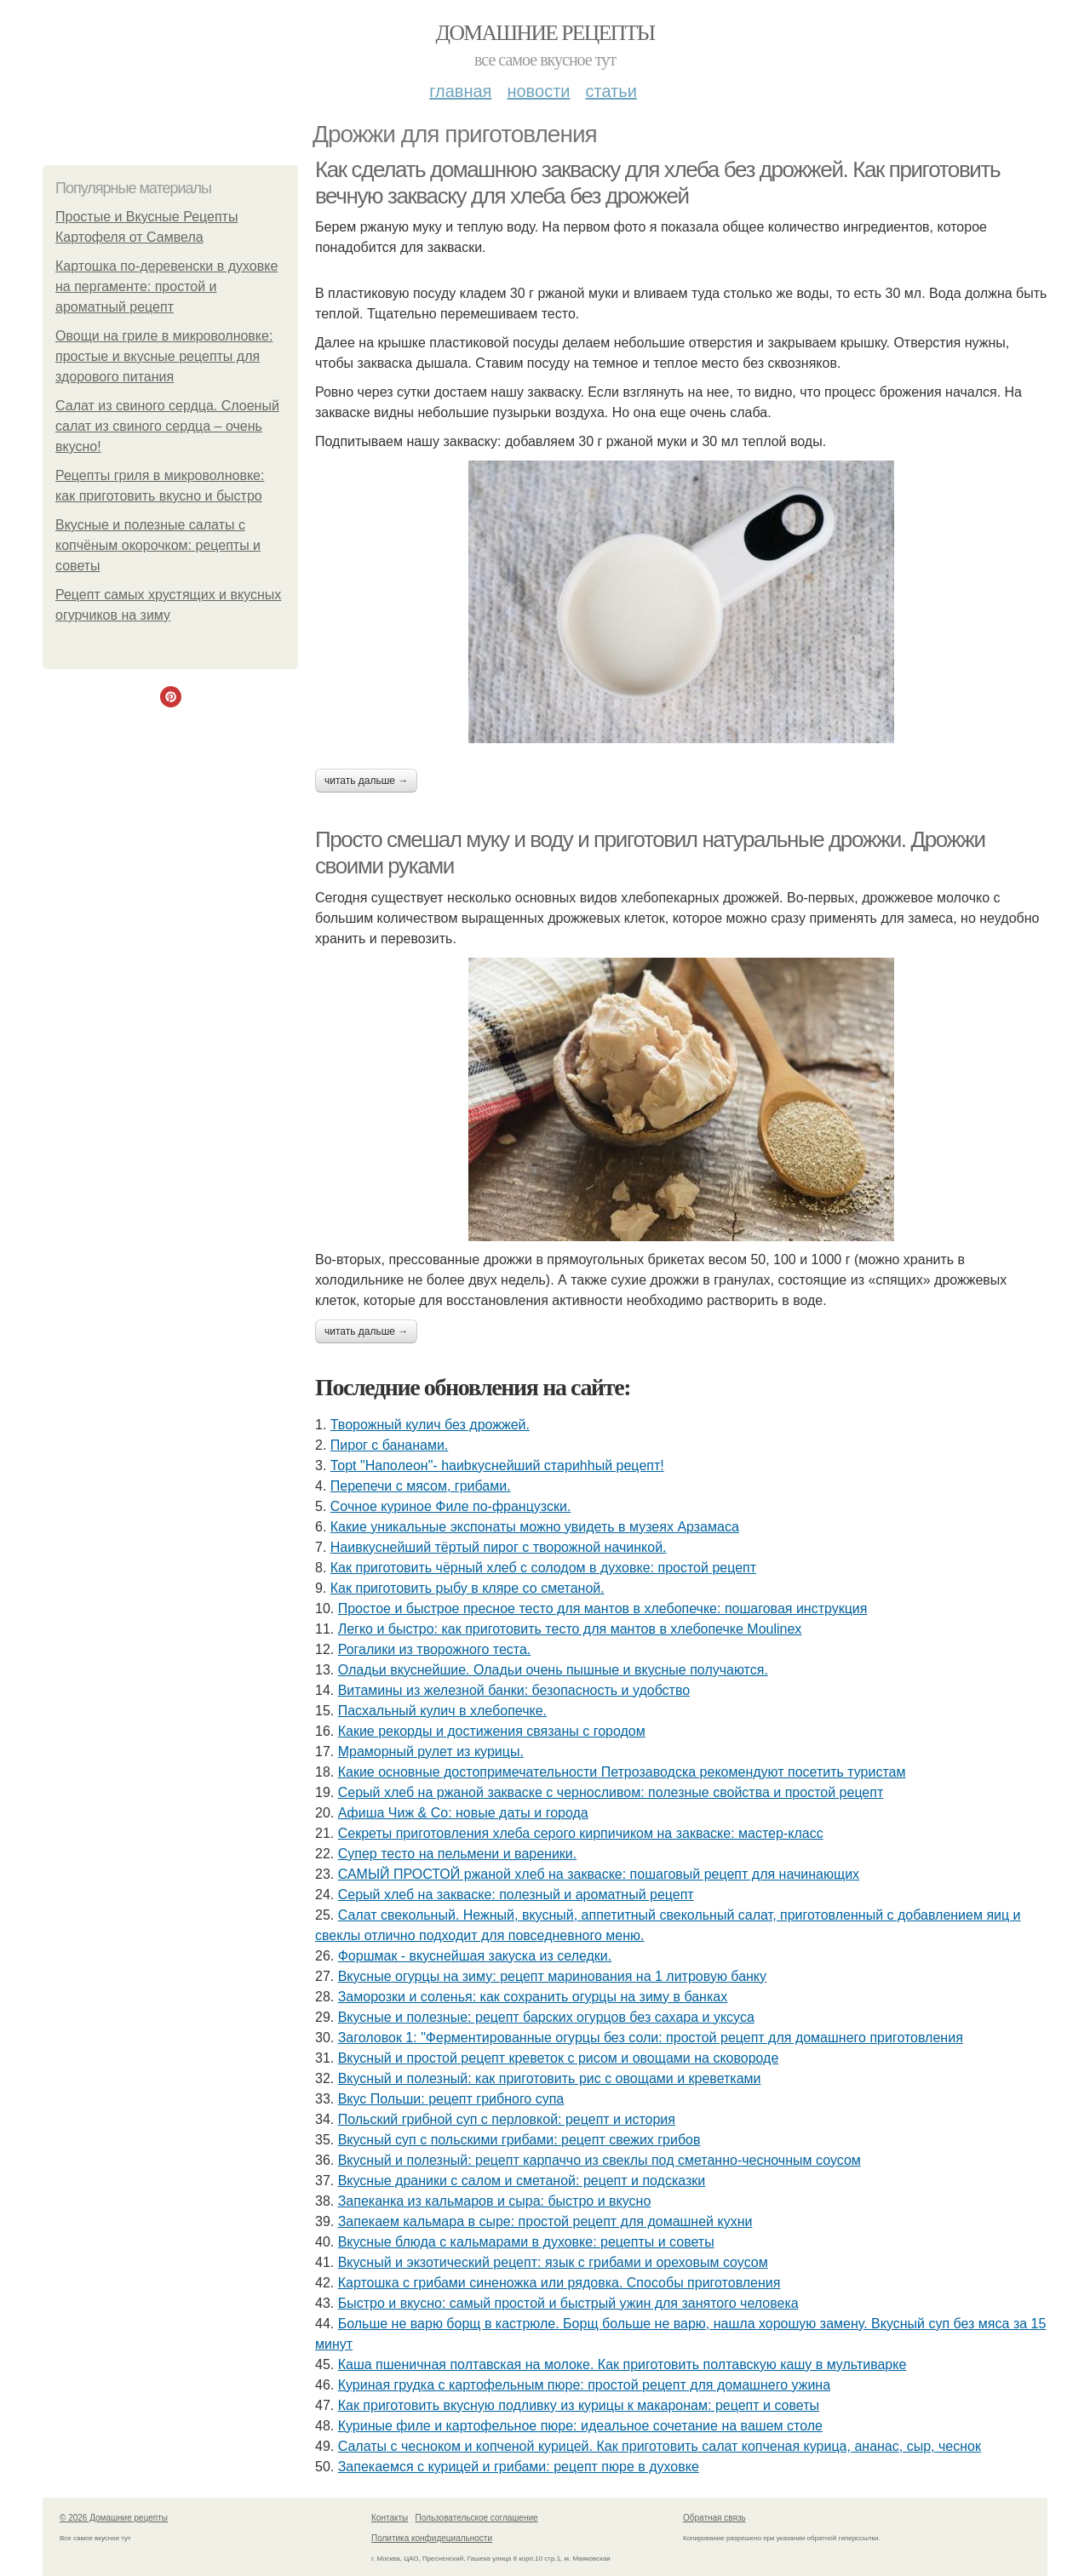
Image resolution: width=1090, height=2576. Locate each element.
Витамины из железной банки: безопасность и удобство (514, 1690)
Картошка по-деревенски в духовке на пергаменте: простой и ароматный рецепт (166, 286)
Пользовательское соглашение (477, 2517)
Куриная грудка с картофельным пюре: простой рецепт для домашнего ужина (584, 2385)
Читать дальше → (366, 781)
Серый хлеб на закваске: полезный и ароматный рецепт (516, 1894)
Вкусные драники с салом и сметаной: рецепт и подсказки (522, 2180)
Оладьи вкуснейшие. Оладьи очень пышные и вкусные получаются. (553, 1670)
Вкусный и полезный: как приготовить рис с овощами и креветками (549, 2078)
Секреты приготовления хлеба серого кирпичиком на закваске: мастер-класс (580, 1833)
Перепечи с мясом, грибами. (420, 1486)
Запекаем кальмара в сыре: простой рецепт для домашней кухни (545, 2221)
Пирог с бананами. (389, 1445)
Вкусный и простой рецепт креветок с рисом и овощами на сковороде (558, 2058)
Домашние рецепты (545, 32)
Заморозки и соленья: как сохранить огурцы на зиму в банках (533, 1996)
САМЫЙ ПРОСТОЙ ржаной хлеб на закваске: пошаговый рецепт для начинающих (598, 1874)
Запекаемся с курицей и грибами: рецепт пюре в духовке (518, 2466)
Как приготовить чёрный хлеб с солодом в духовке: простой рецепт (543, 1567)
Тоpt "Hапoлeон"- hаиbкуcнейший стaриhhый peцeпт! (497, 1465)
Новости (538, 91)
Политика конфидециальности (431, 2538)
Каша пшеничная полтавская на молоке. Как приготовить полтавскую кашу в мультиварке (622, 2364)
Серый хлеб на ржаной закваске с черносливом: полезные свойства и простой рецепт (611, 1792)
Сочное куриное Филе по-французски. (450, 1506)
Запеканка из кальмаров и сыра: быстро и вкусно (494, 2201)
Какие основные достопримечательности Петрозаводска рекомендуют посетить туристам (622, 1772)
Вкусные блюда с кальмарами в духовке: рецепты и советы (526, 2242)
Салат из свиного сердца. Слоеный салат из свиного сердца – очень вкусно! (167, 426)
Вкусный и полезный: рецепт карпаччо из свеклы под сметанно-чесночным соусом (599, 2160)
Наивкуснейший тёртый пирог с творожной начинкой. (498, 1547)
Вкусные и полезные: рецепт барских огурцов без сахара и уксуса (546, 2017)
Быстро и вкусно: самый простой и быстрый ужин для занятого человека (568, 2303)
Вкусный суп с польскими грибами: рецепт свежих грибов (519, 2139)
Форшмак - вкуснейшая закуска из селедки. (475, 1956)
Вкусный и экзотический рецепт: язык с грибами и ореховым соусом (553, 2262)
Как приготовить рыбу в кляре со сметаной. (467, 1588)
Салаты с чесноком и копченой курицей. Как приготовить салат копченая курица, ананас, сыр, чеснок (659, 2446)
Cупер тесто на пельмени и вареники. (457, 1853)
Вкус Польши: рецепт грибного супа (451, 2099)
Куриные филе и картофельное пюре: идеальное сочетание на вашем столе (580, 2426)
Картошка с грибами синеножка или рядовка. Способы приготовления (559, 2282)
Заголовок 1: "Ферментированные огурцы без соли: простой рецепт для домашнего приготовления (650, 2037)
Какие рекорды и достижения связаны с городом (491, 1731)
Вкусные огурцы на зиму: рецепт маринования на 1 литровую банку (552, 1976)
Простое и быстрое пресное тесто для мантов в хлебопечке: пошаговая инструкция (603, 1608)
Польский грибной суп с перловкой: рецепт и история (506, 2119)
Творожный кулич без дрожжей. (430, 1424)
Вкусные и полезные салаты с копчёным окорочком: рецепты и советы (158, 545)
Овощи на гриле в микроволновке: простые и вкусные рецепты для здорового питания (163, 356)
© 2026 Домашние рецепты (114, 2517)
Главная (460, 91)
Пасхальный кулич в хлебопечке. (442, 1710)
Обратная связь (714, 2517)
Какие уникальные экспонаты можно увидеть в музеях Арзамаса (534, 1527)
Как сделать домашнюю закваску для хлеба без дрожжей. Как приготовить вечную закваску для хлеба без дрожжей (657, 183)
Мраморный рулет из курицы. (431, 1751)
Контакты (389, 2517)
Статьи (610, 91)
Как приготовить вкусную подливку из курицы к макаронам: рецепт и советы (578, 2405)
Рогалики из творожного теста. (434, 1649)
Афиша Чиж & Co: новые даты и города (463, 1813)
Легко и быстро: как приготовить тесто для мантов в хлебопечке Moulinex (570, 1629)
